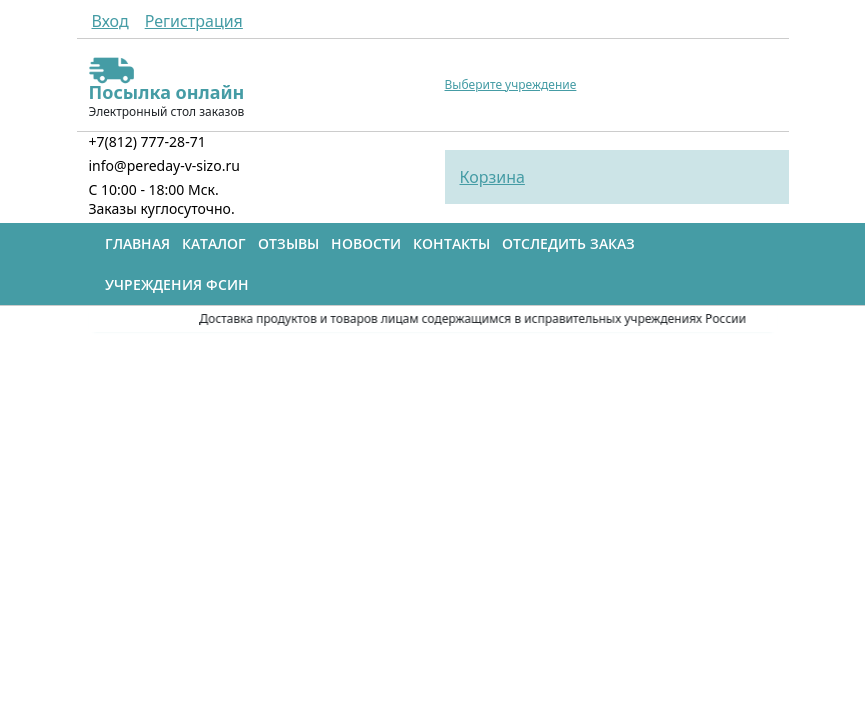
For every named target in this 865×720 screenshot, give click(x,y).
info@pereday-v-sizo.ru (164, 165)
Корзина (492, 177)
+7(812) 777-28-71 (147, 141)
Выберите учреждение (511, 85)
